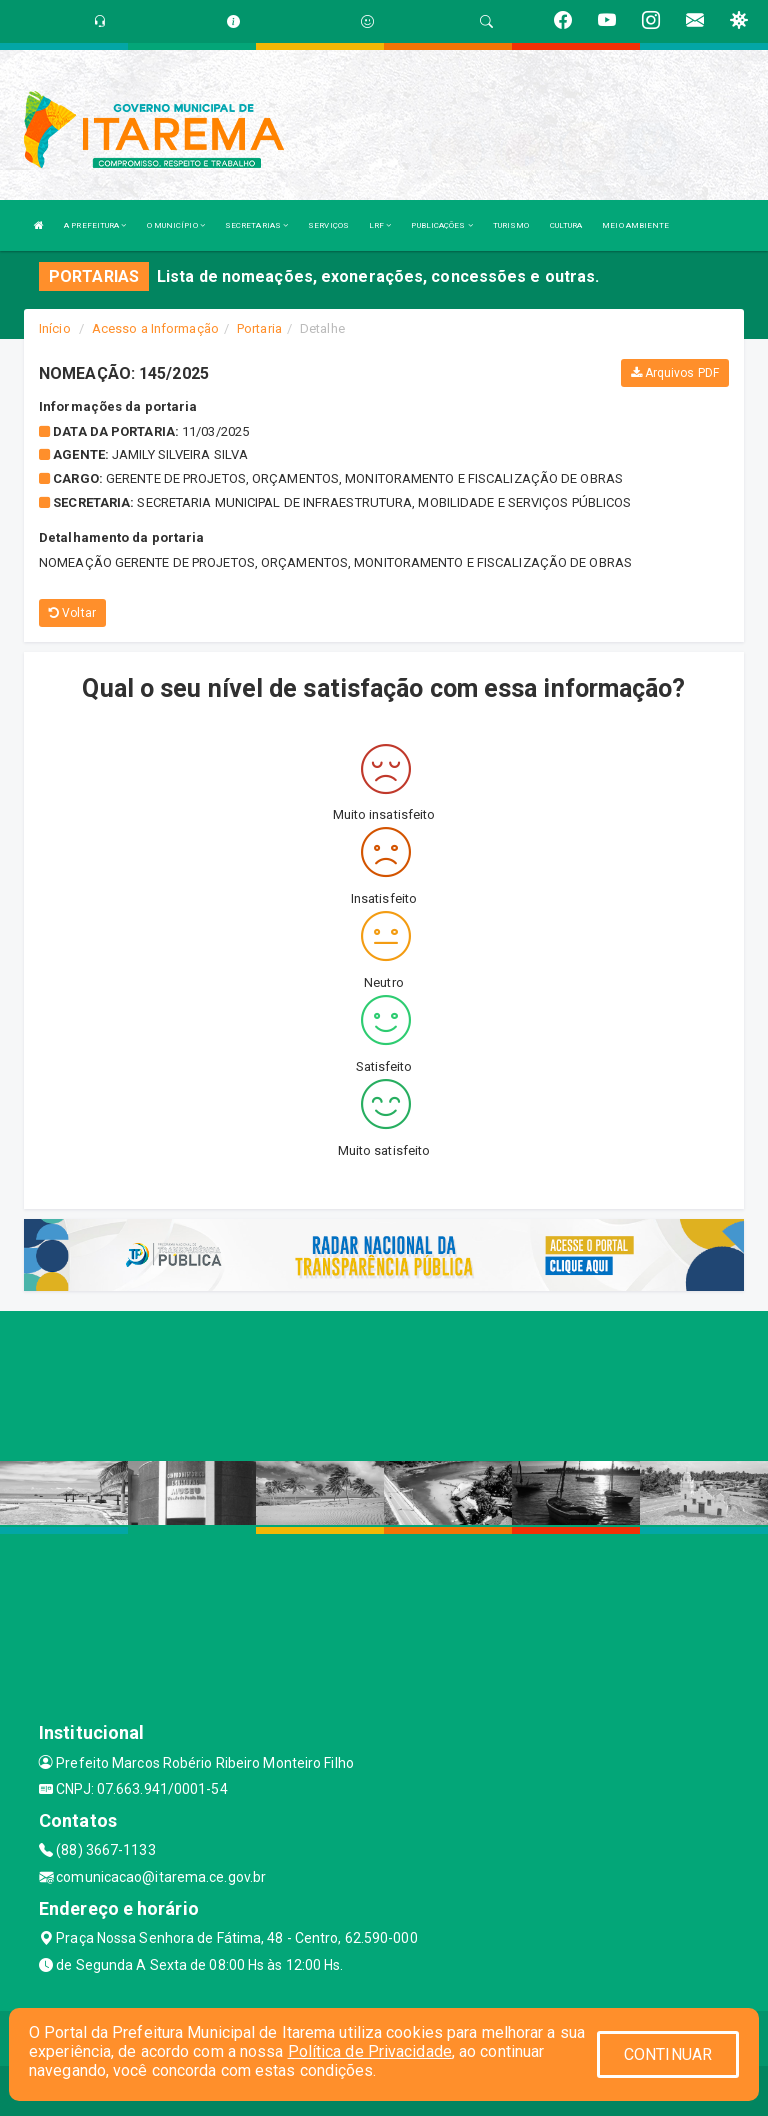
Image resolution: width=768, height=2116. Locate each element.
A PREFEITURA (95, 225)
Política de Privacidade (370, 2051)
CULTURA (566, 225)
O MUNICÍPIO (176, 225)
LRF (380, 225)
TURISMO (511, 225)
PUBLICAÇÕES (441, 225)
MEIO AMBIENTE (635, 225)
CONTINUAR (668, 2054)
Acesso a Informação (155, 328)
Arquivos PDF (675, 373)
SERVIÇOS (328, 225)
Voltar (72, 613)
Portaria (259, 328)
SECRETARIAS (256, 225)
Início (55, 328)
